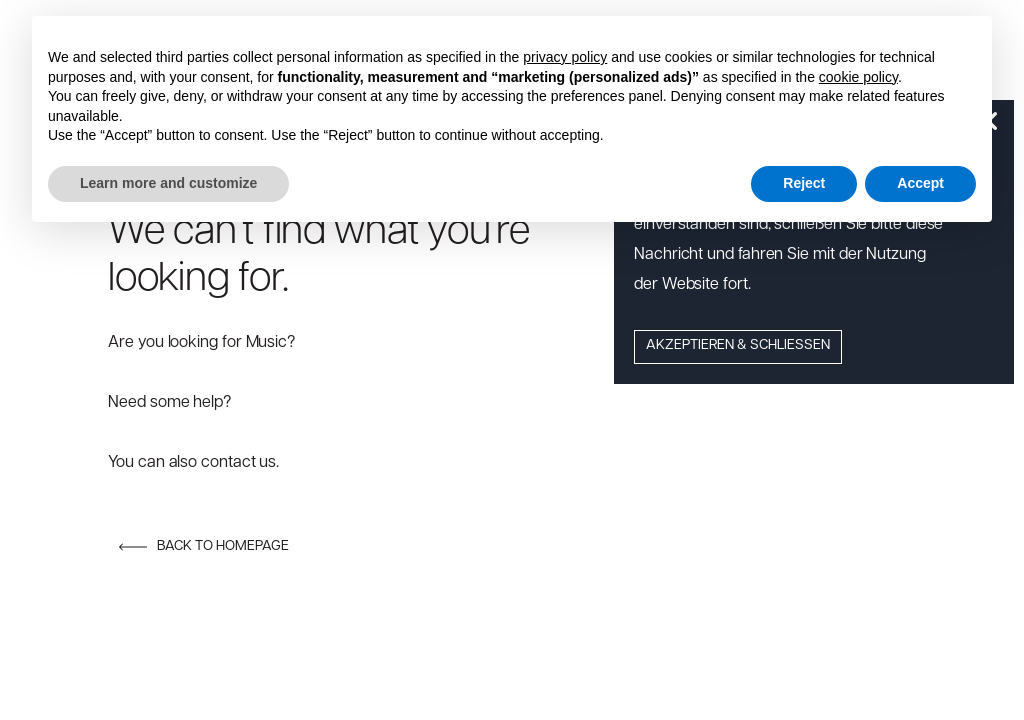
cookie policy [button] (858, 77)
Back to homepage (204, 546)
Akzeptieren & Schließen (738, 345)
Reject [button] (804, 183)
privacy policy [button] (565, 57)
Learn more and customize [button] (168, 183)
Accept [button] (920, 183)
